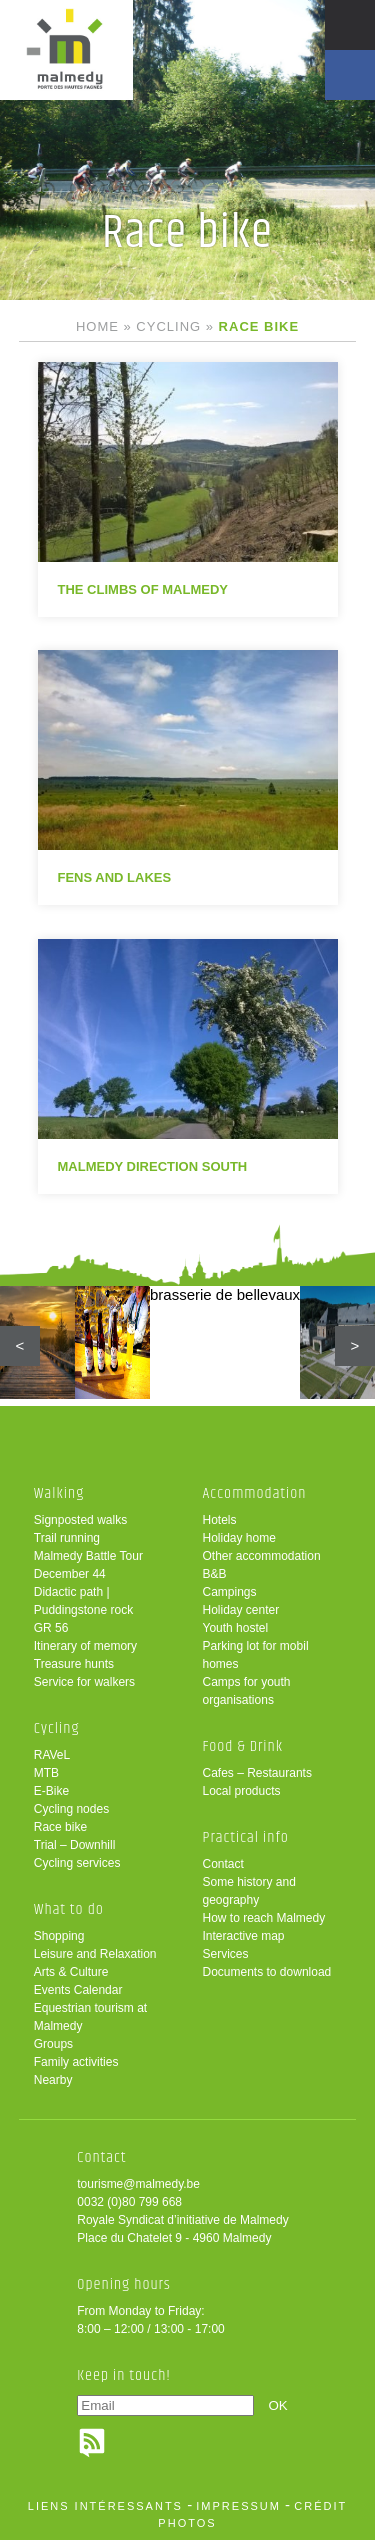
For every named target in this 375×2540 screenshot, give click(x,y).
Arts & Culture (71, 1972)
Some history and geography (249, 1891)
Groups (53, 2044)
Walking (59, 1493)
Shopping (59, 1936)
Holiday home (239, 1538)
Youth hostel (236, 1628)
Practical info (246, 1837)
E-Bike (51, 1791)
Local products (242, 1791)
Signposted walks (80, 1520)
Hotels (220, 1520)
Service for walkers (84, 1682)
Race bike (60, 1827)
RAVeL (52, 1755)
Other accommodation (262, 1556)
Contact (223, 1864)
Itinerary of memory (85, 1646)
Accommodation (255, 1493)
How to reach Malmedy (264, 1918)
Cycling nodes (71, 1809)
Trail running (67, 1538)
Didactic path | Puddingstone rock (83, 1601)
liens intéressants (105, 2506)
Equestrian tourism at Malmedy (90, 2017)
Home (97, 326)
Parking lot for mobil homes (256, 1655)
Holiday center (241, 1610)
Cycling (168, 326)
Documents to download (267, 1972)
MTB (46, 1773)
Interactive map (244, 1936)
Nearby (53, 2080)
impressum (238, 2506)
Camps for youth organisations (247, 1691)
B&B (215, 1574)
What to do (69, 1909)
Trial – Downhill (75, 1845)
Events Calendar (78, 1990)
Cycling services (77, 1863)
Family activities (76, 2062)
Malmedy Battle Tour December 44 (88, 1565)
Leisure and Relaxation (95, 1954)
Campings (230, 1592)
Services (226, 1954)
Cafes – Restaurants (257, 1773)
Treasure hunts (74, 1664)
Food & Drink (243, 1746)
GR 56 (51, 1628)
